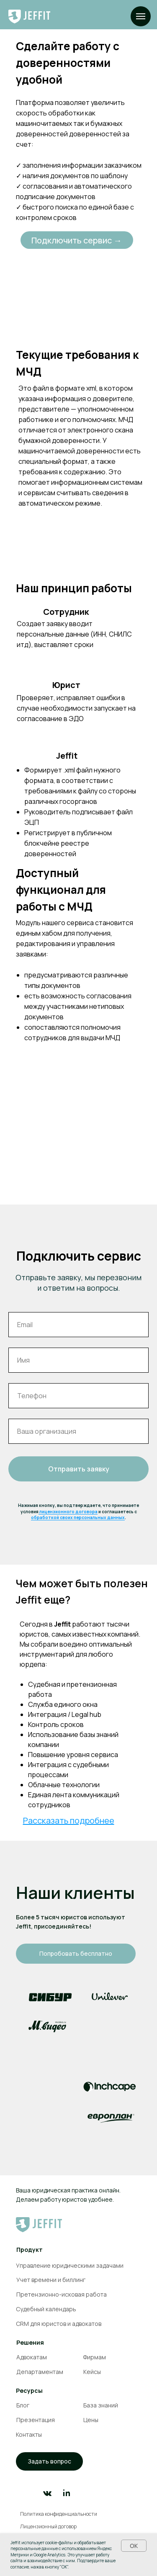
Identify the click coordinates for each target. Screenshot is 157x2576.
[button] (49, 2461)
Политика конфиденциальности (58, 2513)
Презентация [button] (35, 2420)
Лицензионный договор (48, 2526)
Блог (22, 2405)
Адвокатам (31, 2357)
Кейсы (92, 2372)
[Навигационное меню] (140, 16)
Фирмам (94, 2357)
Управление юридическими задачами (70, 2265)
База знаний (100, 2405)
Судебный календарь (46, 2309)
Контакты (29, 2434)
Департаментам (39, 2372)
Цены (90, 2420)
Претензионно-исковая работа (61, 2294)
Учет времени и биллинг (50, 2280)
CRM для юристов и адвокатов (58, 2324)
